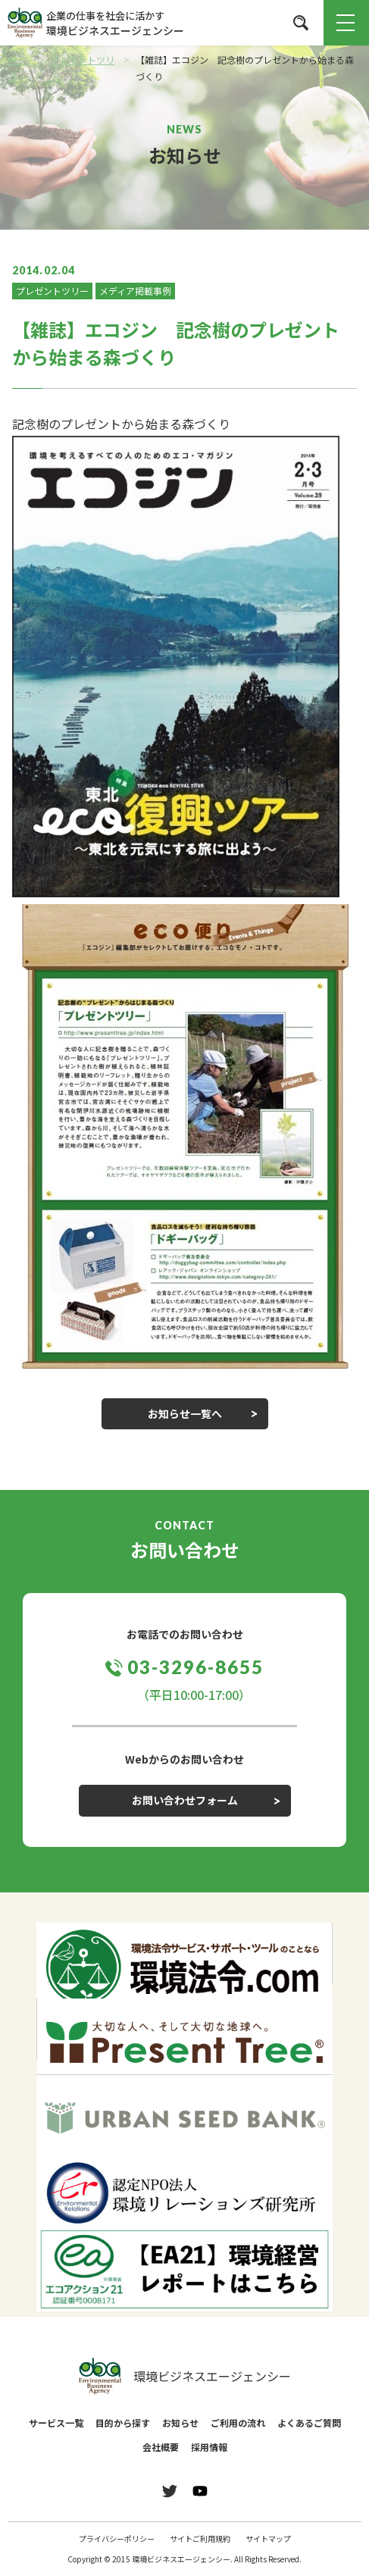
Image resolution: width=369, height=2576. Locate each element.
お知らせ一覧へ (185, 1413)
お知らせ (180, 2422)
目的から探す (122, 2422)
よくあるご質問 (309, 2422)
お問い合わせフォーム (185, 1800)
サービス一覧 (56, 2422)
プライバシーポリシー (117, 2538)
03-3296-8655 (195, 1667)
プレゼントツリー (52, 290)
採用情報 (209, 2446)
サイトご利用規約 (200, 2538)
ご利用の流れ (238, 2422)
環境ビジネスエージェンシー (185, 2376)
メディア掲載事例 (135, 290)
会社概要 (160, 2446)
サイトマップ (268, 2538)
